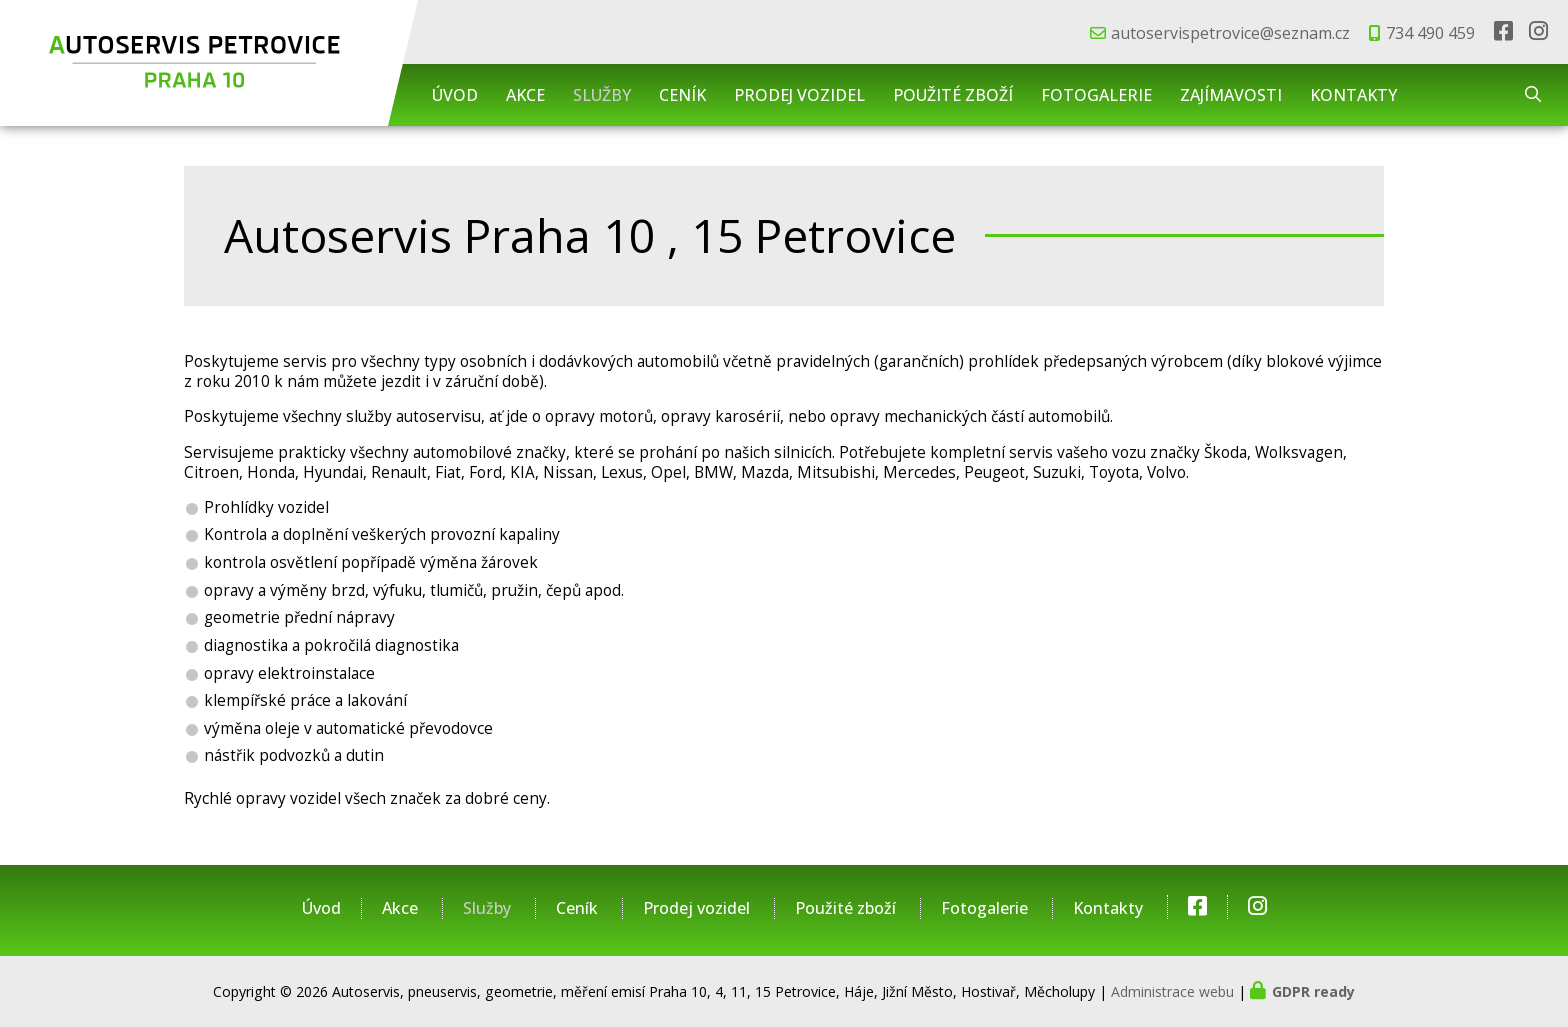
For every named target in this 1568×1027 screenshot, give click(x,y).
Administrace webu (1172, 991)
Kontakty (1353, 95)
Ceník (682, 95)
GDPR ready (1313, 991)
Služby (602, 95)
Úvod (455, 95)
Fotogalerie (1096, 95)
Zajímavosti (1231, 95)
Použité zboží (953, 95)
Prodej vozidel (799, 95)
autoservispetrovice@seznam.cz (1230, 33)
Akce (525, 95)
